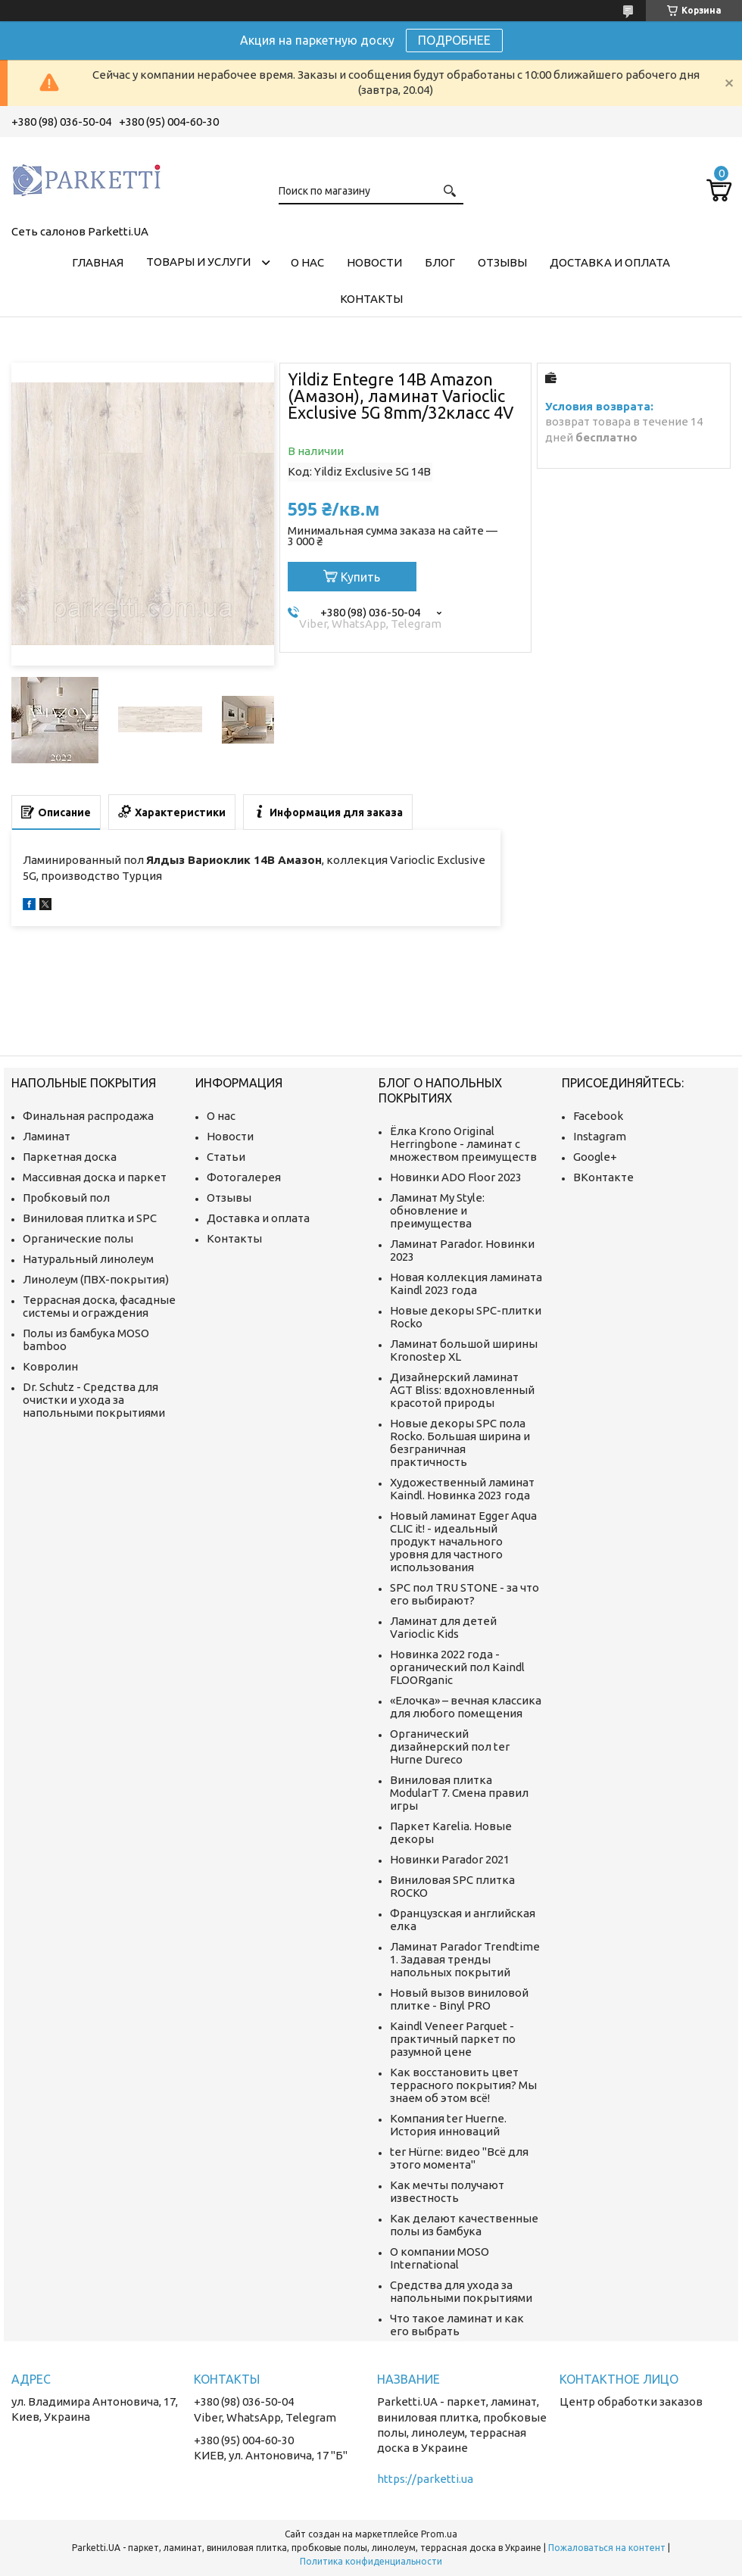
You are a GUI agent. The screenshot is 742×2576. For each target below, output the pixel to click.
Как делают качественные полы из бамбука (464, 2225)
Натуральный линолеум (88, 1258)
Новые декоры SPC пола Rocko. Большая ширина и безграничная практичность (460, 1442)
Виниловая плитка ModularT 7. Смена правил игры (459, 1792)
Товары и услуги (198, 261)
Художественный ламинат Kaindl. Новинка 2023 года (462, 1489)
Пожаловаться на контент (607, 2548)
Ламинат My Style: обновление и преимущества (437, 1210)
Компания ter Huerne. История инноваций (448, 2125)
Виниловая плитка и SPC (90, 1218)
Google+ (595, 1156)
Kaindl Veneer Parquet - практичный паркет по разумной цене (453, 2038)
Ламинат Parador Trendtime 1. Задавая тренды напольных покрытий (465, 1959)
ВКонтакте (603, 1177)
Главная (97, 262)
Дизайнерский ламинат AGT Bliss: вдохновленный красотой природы (462, 1390)
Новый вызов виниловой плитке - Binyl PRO (459, 1999)
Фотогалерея (244, 1177)
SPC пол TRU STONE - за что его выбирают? (464, 1594)
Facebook (598, 1115)
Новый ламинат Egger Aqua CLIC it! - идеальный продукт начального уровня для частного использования (463, 1541)
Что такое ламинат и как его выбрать (457, 2324)
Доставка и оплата (610, 262)
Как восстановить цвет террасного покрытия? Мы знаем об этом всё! (463, 2085)
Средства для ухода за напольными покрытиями (461, 2291)
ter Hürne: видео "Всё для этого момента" (459, 2158)
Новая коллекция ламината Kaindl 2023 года (466, 1283)
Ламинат (46, 1136)
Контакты (371, 298)
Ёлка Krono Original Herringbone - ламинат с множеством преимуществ (463, 1143)
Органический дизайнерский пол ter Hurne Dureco (450, 1746)
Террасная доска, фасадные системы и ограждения (99, 1306)
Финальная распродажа (88, 1115)
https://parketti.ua (425, 2478)
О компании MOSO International (439, 2258)
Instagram (599, 1136)
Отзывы (502, 262)
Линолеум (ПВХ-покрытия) (96, 1279)
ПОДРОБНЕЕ (454, 40)
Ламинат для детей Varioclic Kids (443, 1627)
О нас (307, 262)
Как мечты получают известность (447, 2191)
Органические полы (78, 1238)
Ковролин (50, 1366)
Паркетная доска (70, 1156)
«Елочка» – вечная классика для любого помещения (465, 1707)
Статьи (226, 1156)
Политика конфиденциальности (371, 2561)
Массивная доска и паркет (95, 1177)
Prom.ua (439, 2534)
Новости (374, 262)
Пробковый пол (66, 1197)
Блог (440, 262)
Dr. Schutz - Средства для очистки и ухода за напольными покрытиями (94, 1399)
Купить (360, 577)
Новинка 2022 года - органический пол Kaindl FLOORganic (457, 1667)
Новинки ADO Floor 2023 (456, 1177)
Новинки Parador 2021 (450, 1859)
